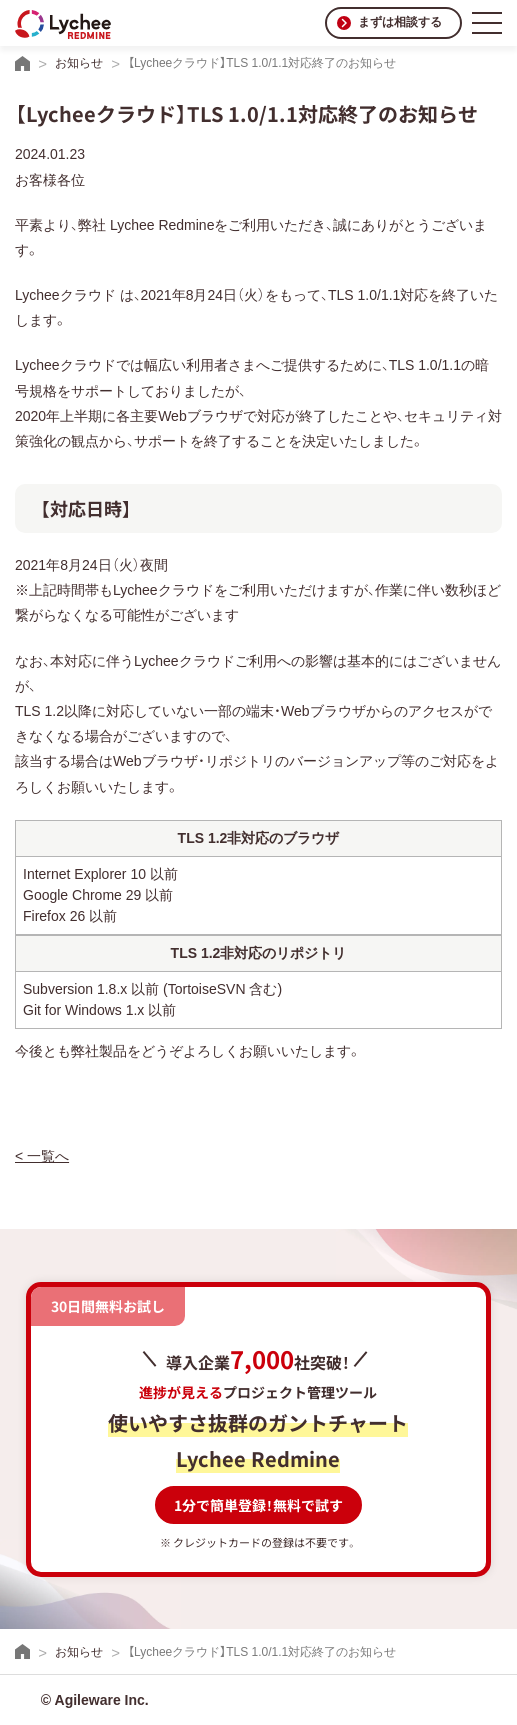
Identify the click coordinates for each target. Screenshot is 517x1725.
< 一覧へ (42, 1156)
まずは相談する (400, 22)
